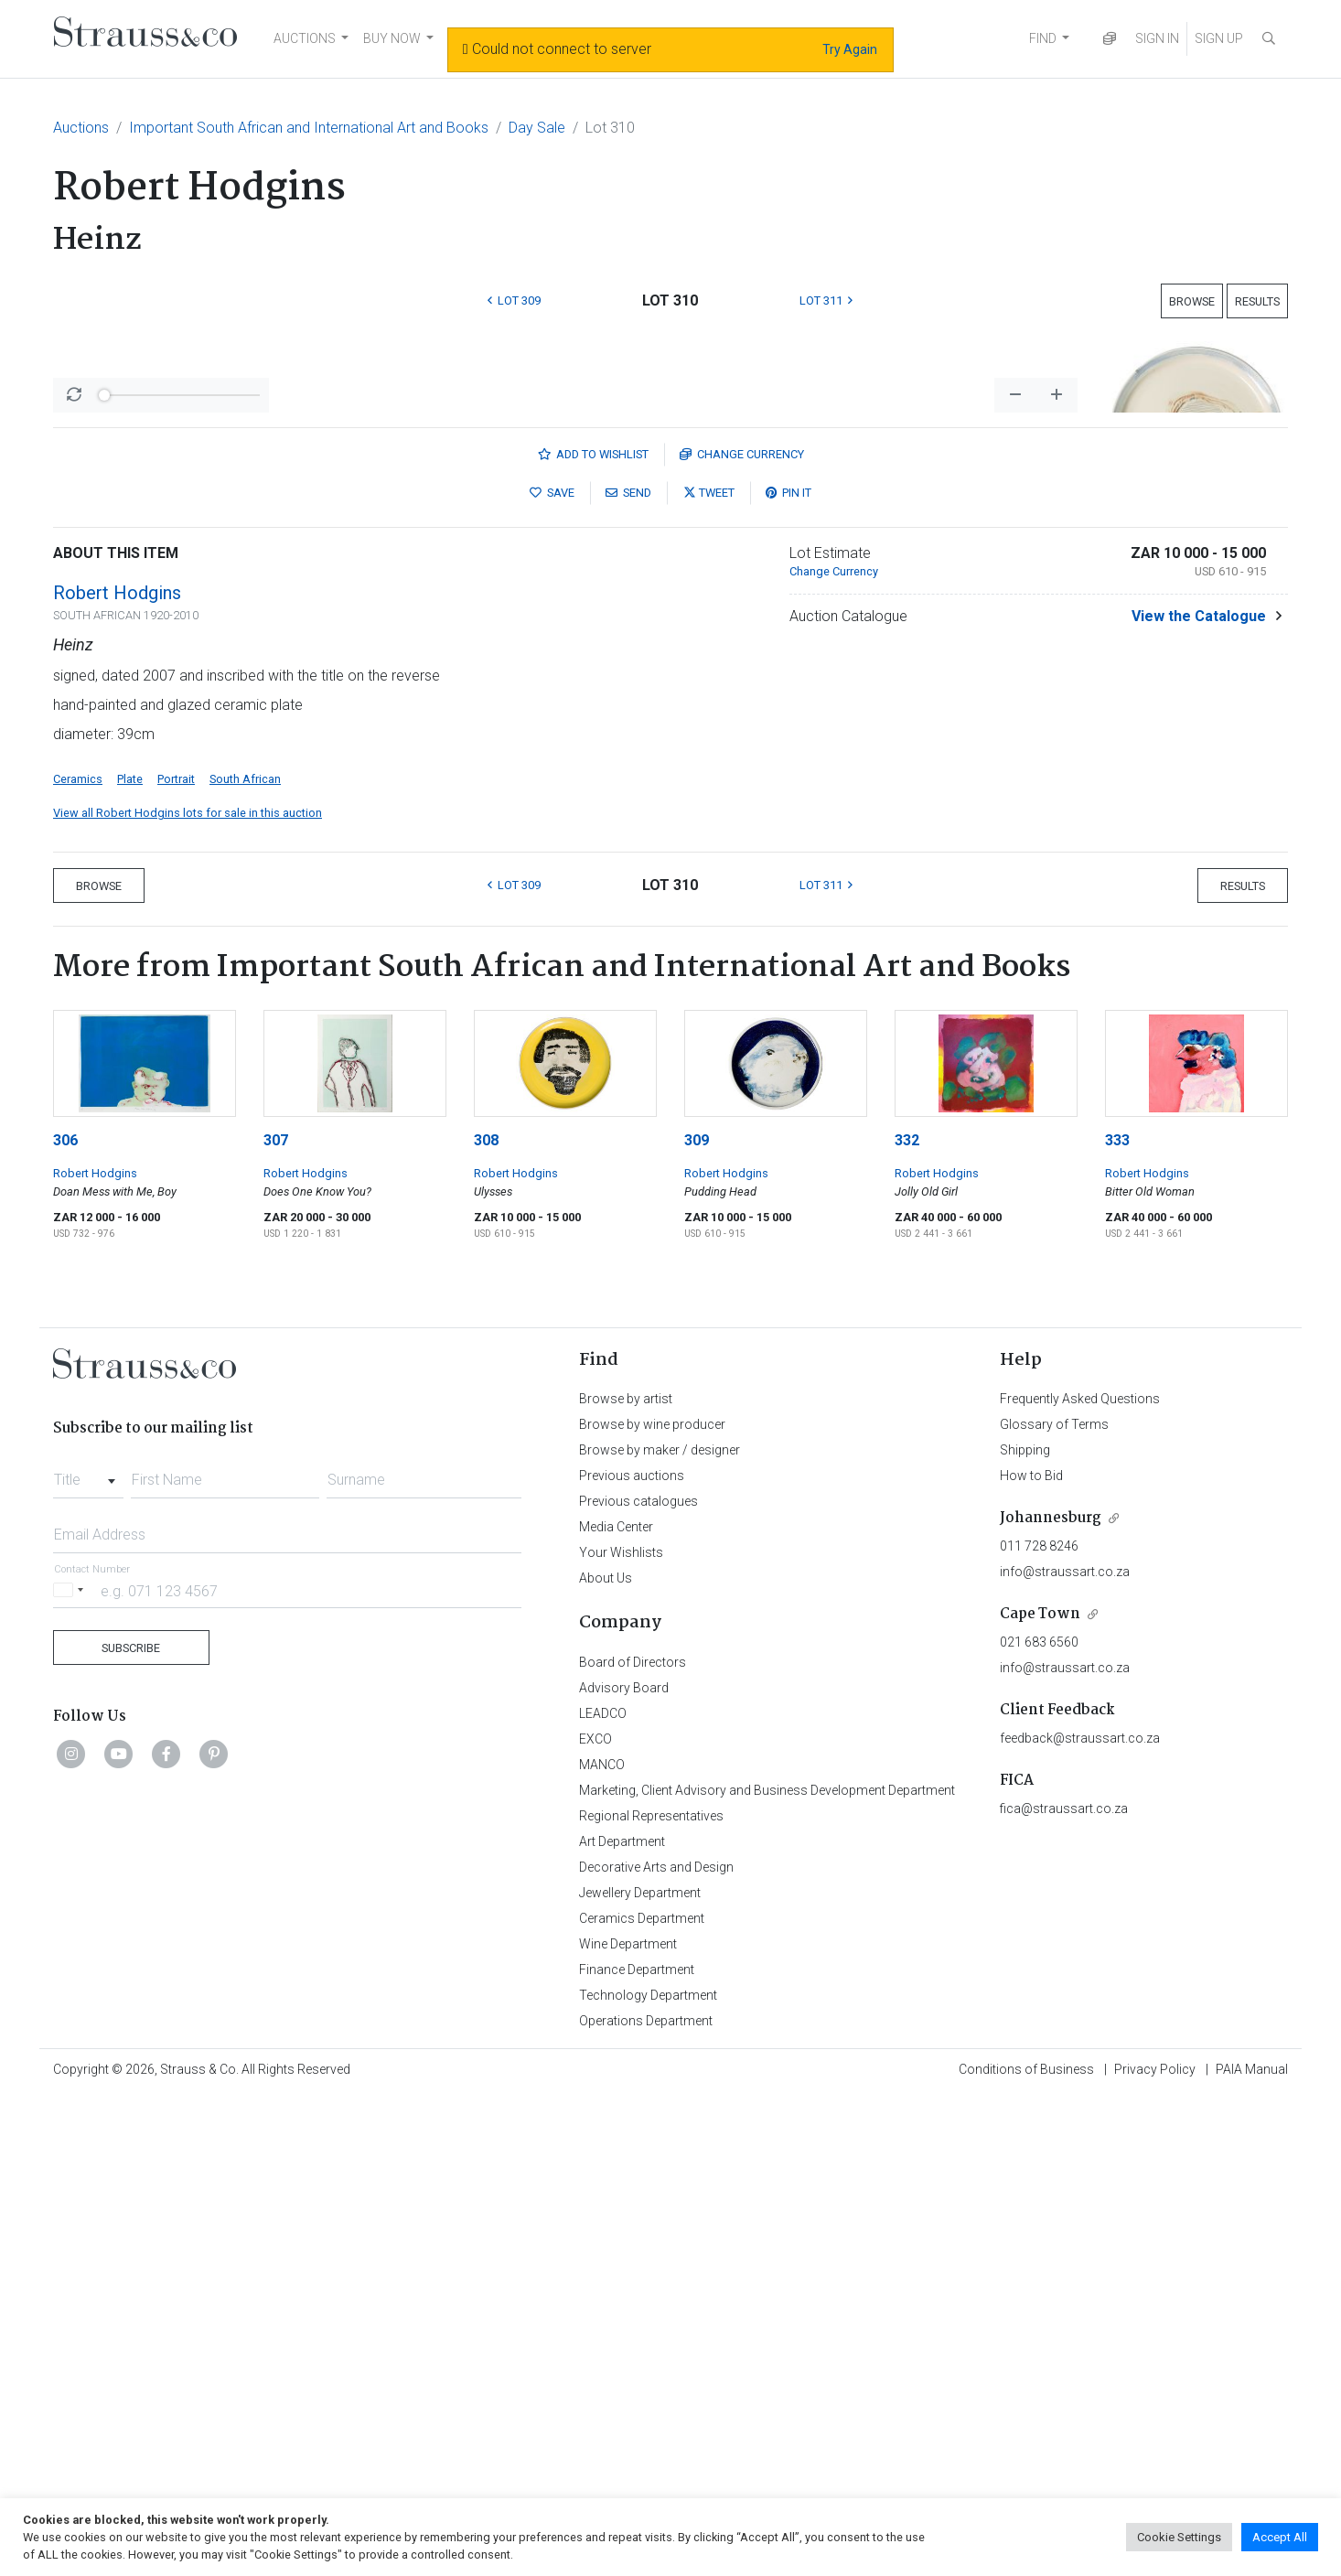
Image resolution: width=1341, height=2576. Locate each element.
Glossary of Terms (1054, 1903)
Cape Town (1040, 2093)
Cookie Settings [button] (1179, 2537)
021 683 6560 (1039, 2121)
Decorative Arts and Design (656, 2346)
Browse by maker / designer (659, 1929)
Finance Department (636, 2449)
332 (907, 1619)
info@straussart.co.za (1065, 2051)
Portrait (176, 1258)
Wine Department (628, 2423)
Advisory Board (624, 2167)
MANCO (602, 2244)
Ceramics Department (641, 2397)
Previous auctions (631, 1955)
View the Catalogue (1199, 1095)
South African (245, 1258)
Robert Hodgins (117, 1072)
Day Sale (537, 127)
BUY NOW (392, 38)
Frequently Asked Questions (1080, 1878)
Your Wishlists (621, 2031)
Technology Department (648, 2474)
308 (486, 1619)
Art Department (622, 2320)
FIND (1043, 38)
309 (696, 1619)
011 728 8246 (1039, 2025)
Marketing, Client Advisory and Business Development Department (767, 2269)
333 (1117, 1619)
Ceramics (77, 1258)
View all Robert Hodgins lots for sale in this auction (187, 1292)
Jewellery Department (640, 2372)
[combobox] (88, 1954)
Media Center (616, 2006)
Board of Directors (632, 2141)
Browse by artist (625, 1878)
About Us (605, 2057)
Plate (130, 1258)
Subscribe (131, 2127)
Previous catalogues (638, 1980)
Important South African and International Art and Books (308, 127)
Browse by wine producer (652, 1903)
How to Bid (1031, 1955)
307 (275, 1619)
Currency (742, 933)
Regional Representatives (651, 2295)
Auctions (81, 127)
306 (65, 1619)
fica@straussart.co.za (1064, 2288)
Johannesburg (1050, 1997)
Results (1257, 301)
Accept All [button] (1279, 2537)
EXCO (595, 2218)
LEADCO (603, 2192)
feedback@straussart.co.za (1080, 2217)
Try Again (849, 49)
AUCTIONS (305, 38)
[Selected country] (71, 2070)
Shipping (1025, 1929)
